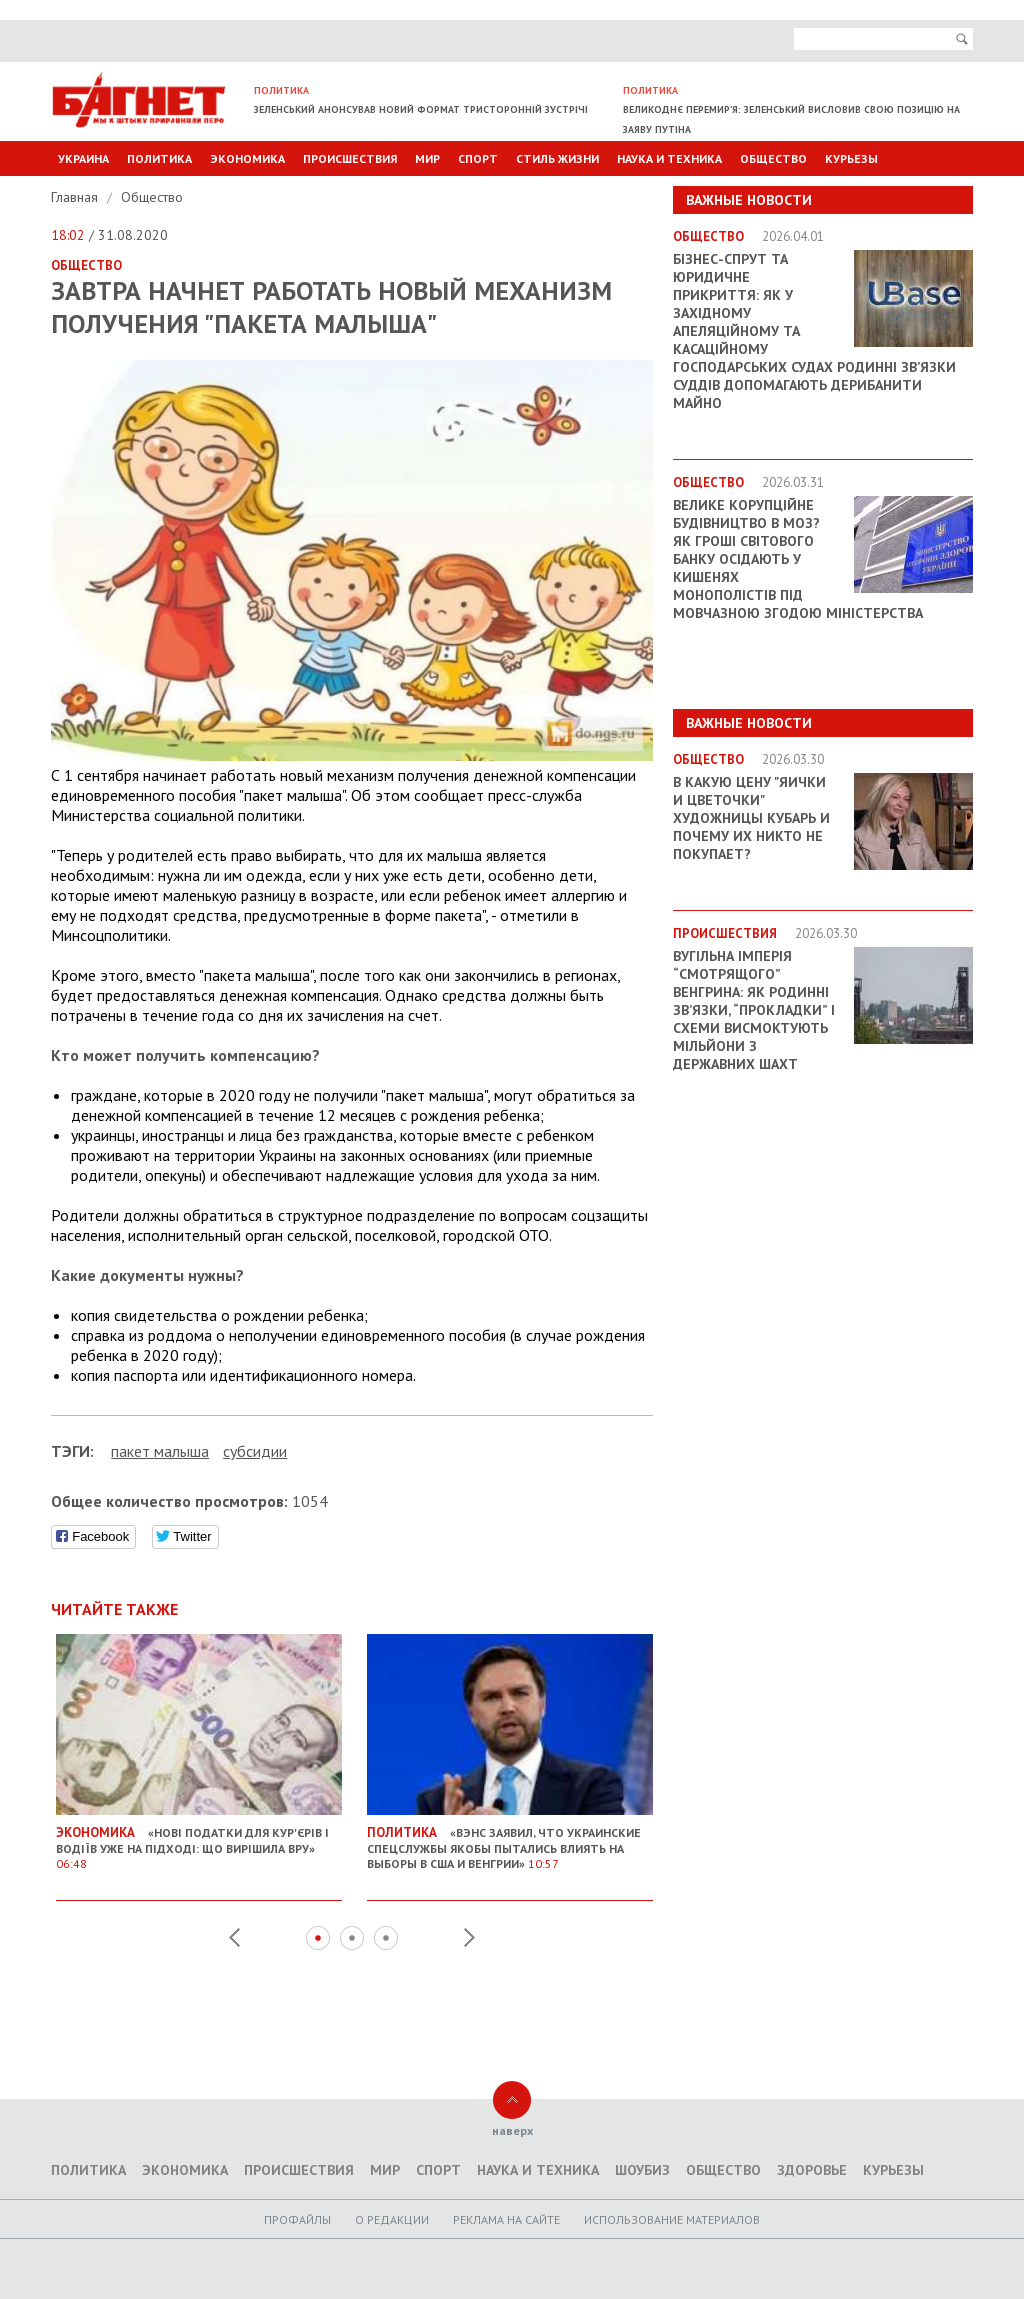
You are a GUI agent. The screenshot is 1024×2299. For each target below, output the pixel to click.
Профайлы (297, 2219)
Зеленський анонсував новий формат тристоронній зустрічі (421, 109)
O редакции (392, 2219)
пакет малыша (160, 1451)
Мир (427, 158)
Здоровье (812, 2170)
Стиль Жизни (557, 158)
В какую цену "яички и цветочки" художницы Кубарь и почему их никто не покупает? (751, 818)
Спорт (478, 158)
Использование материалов (672, 2219)
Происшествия (350, 158)
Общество (773, 158)
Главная (76, 197)
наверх (512, 2130)
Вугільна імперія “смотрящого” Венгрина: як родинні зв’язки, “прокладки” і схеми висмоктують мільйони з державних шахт (754, 1010)
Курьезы (851, 158)
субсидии (255, 1451)
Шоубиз (642, 2170)
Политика (159, 158)
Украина (83, 158)
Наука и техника (669, 158)
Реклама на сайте (506, 2219)
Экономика (247, 158)
